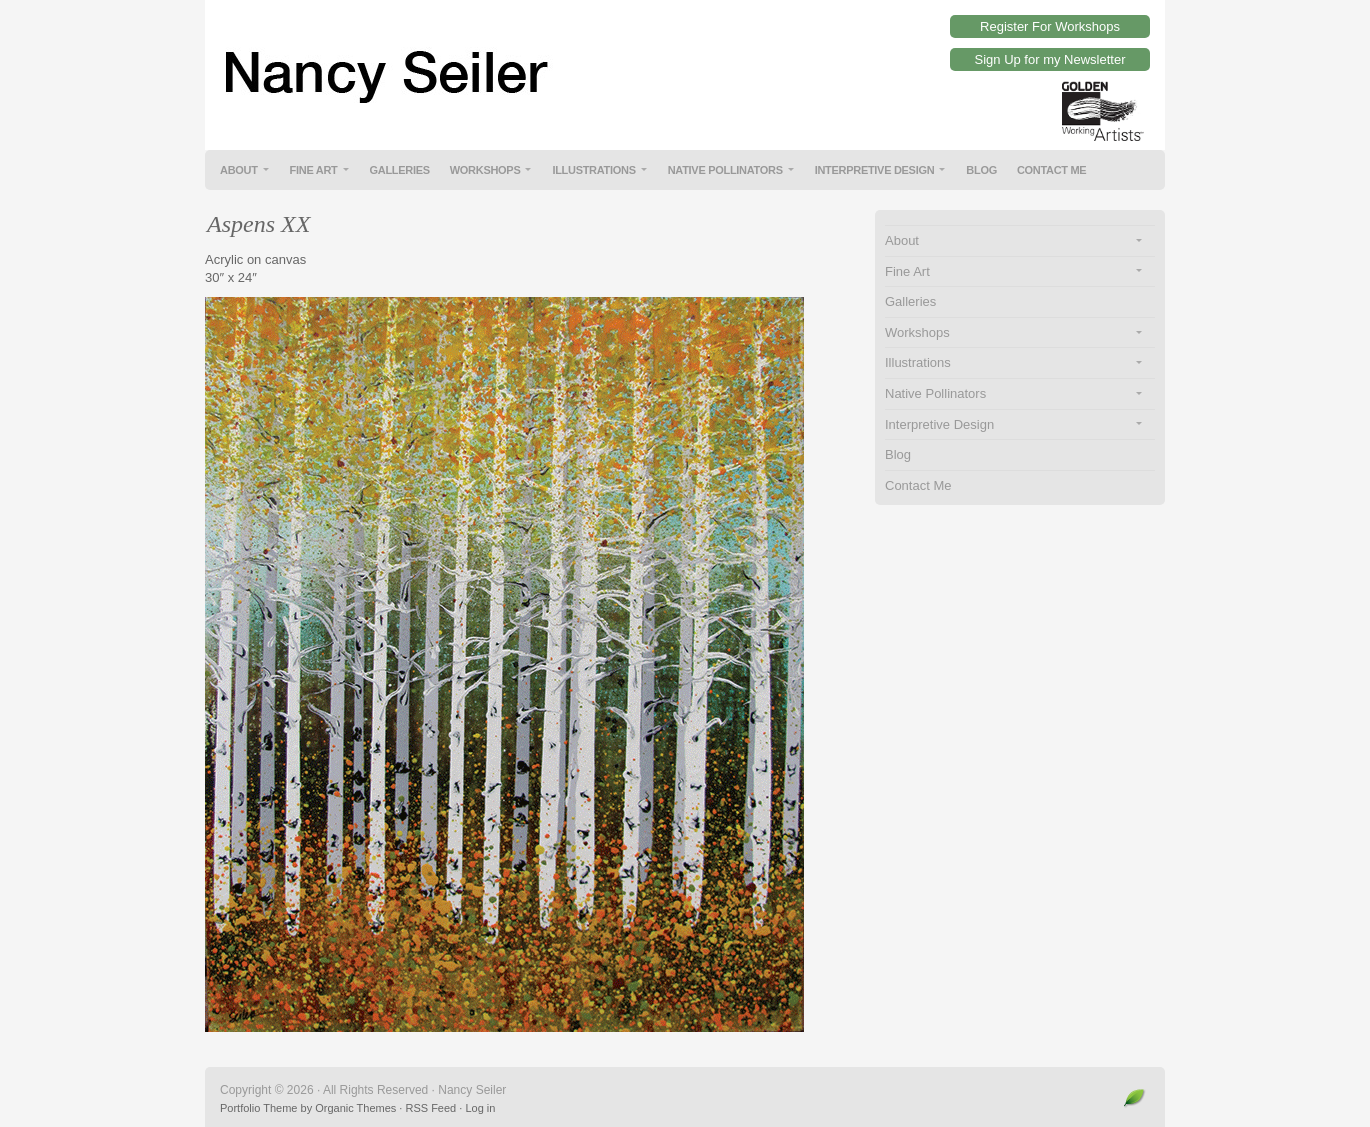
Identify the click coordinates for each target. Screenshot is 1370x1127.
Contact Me (1052, 170)
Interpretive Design (875, 170)
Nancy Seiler (685, 60)
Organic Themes (355, 1108)
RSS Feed (430, 1108)
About (239, 170)
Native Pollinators (725, 170)
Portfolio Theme (258, 1108)
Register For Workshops (1050, 26)
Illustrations (593, 170)
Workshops (485, 170)
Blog (981, 170)
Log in (480, 1108)
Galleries (400, 170)
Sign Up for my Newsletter (1050, 59)
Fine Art (314, 170)
